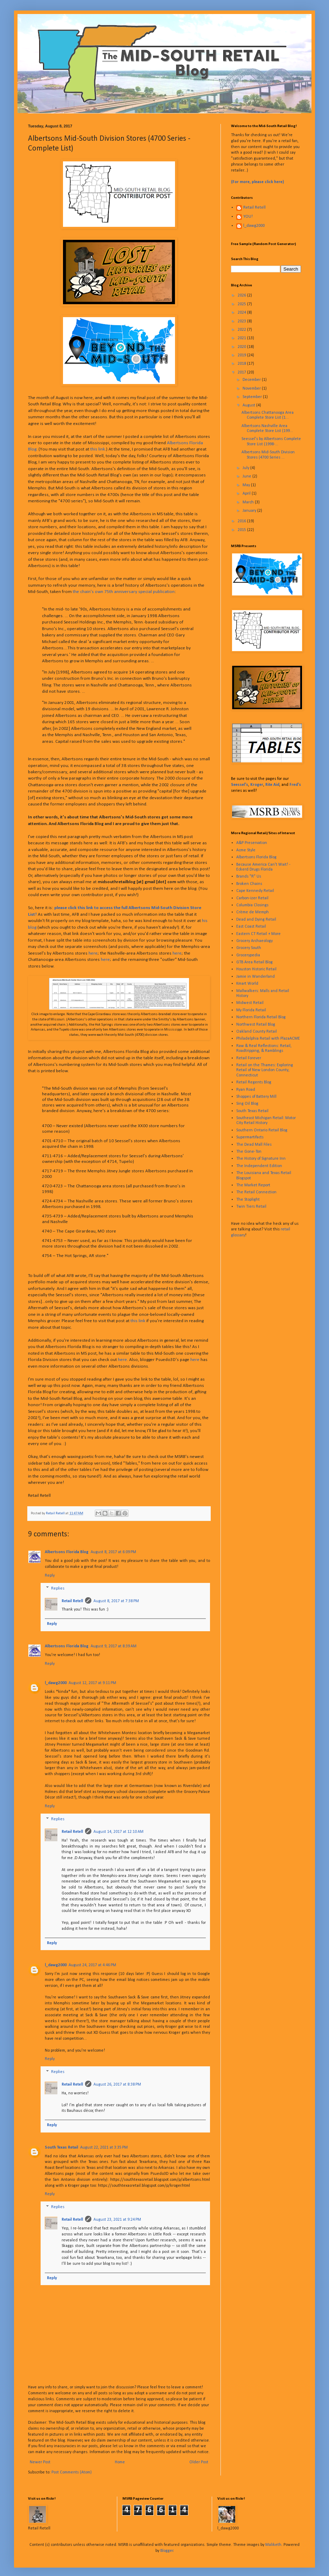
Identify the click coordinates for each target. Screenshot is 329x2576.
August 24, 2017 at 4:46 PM (92, 1965)
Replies (57, 1588)
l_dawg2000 (55, 1683)
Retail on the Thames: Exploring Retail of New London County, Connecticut (264, 1070)
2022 (242, 330)
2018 (242, 364)
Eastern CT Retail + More (258, 934)
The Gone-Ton (248, 1152)
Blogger (166, 2551)
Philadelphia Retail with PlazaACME (268, 1038)
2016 (242, 521)
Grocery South (248, 948)
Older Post (198, 2462)
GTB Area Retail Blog (254, 962)
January (250, 511)
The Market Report (253, 1185)
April (247, 493)
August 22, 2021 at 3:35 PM (104, 2147)
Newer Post (40, 2462)
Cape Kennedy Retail (255, 891)
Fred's (295, 785)
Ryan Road (245, 1090)
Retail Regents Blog (253, 1082)
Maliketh (273, 2545)
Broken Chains (249, 884)
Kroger (256, 785)
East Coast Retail (251, 926)
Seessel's (239, 785)
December (252, 380)
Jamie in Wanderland (255, 977)
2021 (242, 338)
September (253, 397)
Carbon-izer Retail (252, 898)
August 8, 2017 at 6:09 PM (113, 1552)
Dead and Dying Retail (256, 919)
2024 (242, 312)
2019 (242, 355)
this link (97, 449)
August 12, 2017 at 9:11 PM (92, 1683)
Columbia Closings (252, 905)
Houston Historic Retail (256, 969)
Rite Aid (272, 785)
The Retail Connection (256, 1192)
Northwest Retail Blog (255, 1024)
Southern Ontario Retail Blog (261, 1130)
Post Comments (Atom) (71, 2472)
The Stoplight (248, 1200)
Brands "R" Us (248, 876)
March (249, 502)
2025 (242, 304)
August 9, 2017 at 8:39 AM (113, 1646)
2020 (242, 347)
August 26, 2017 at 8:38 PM (117, 2084)
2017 (242, 372)
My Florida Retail (251, 1010)
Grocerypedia (248, 955)
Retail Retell (72, 1601)
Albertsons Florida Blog (67, 1552)
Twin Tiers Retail (251, 1207)
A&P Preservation (251, 843)
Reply (50, 1575)
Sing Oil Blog (247, 1104)
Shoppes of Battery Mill (256, 1097)
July (246, 468)
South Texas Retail (61, 2147)
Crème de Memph (252, 912)
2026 (242, 295)
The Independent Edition (259, 1166)
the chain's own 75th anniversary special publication (124, 591)
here (93, 953)
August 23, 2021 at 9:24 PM (117, 2220)
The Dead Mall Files (254, 1145)
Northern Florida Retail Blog (261, 1017)
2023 (242, 321)
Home (120, 2462)
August (249, 405)
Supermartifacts (250, 1137)
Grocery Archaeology (254, 941)
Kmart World (247, 984)
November (252, 388)
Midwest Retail (250, 1003)
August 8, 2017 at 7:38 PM (116, 1601)
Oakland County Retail (256, 1031)
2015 (242, 530)
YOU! (248, 217)
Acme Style (245, 850)
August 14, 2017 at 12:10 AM (118, 1832)
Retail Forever (248, 1058)
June (247, 476)
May (247, 485)
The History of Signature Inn (261, 1159)
